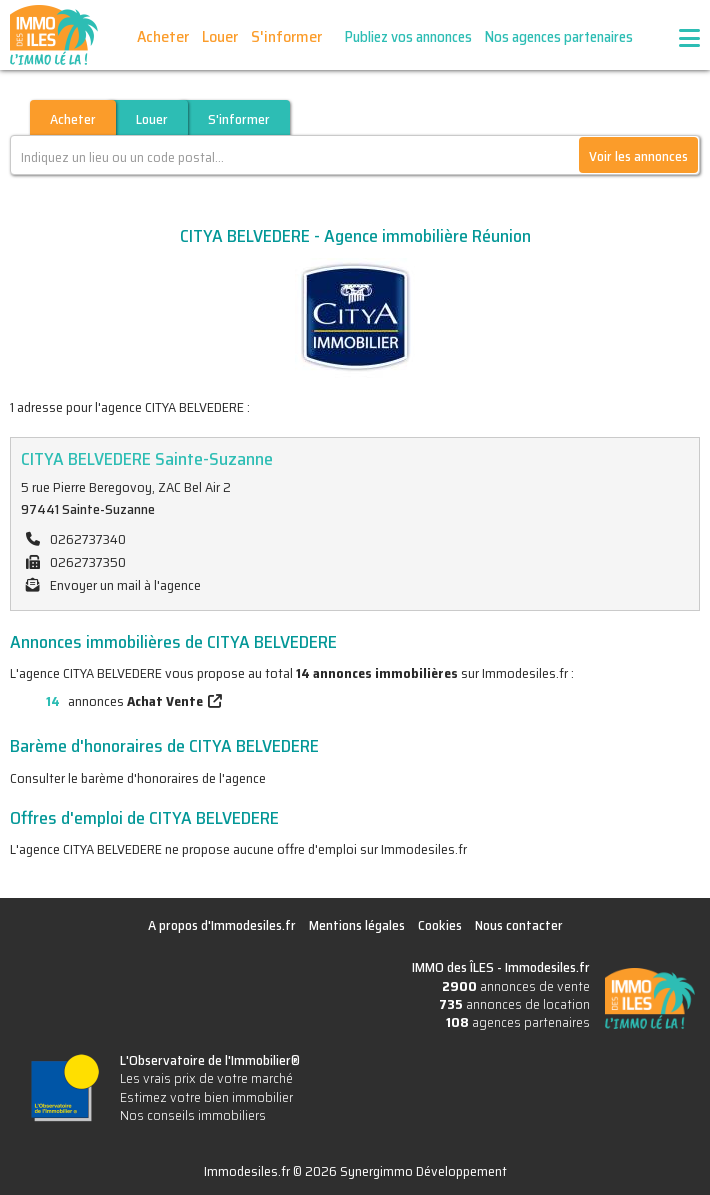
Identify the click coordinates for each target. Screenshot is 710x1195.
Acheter (163, 36)
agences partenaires (518, 1022)
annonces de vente (516, 986)
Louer (220, 36)
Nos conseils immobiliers (193, 1115)
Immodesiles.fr (547, 967)
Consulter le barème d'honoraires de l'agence (138, 778)
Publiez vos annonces (408, 37)
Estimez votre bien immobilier (206, 1097)
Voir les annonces (638, 156)
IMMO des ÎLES (54, 35)
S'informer (286, 36)
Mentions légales (357, 925)
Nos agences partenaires (559, 37)
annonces (106, 701)
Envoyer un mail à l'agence (125, 585)
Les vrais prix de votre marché (206, 1078)
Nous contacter (519, 925)
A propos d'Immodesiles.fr (222, 925)
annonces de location (514, 1004)
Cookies (440, 925)
